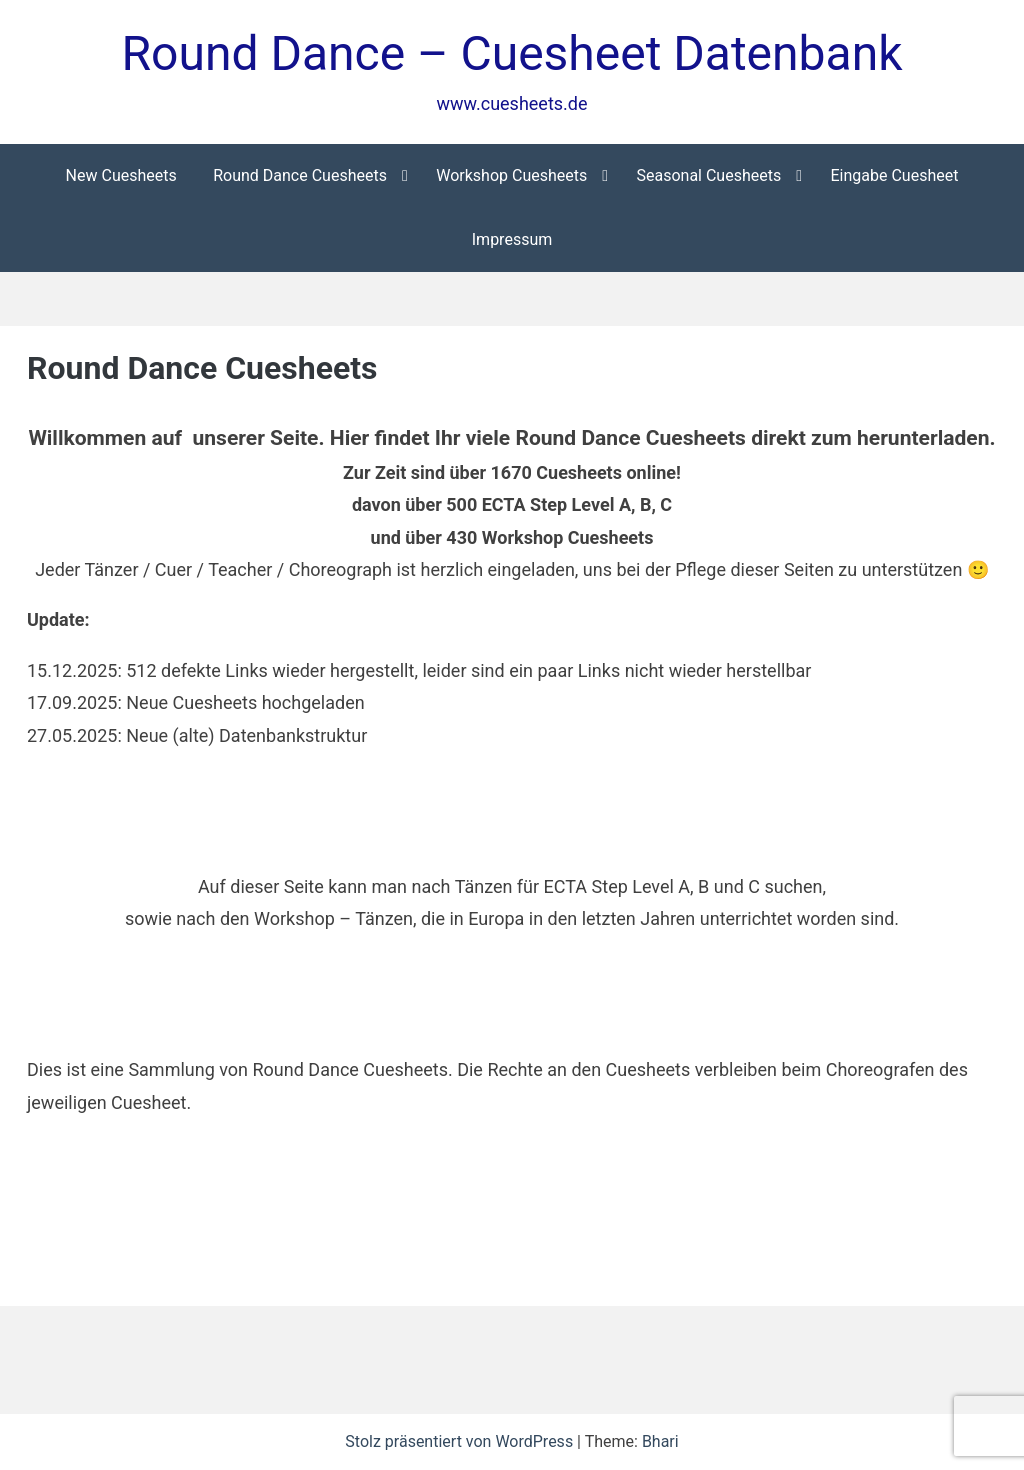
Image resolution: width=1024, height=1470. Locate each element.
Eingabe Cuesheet (894, 175)
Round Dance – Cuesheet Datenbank (512, 53)
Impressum (512, 239)
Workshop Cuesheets (511, 175)
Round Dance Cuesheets (300, 175)
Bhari (660, 1441)
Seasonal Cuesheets (708, 175)
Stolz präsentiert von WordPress (461, 1441)
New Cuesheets (121, 175)
